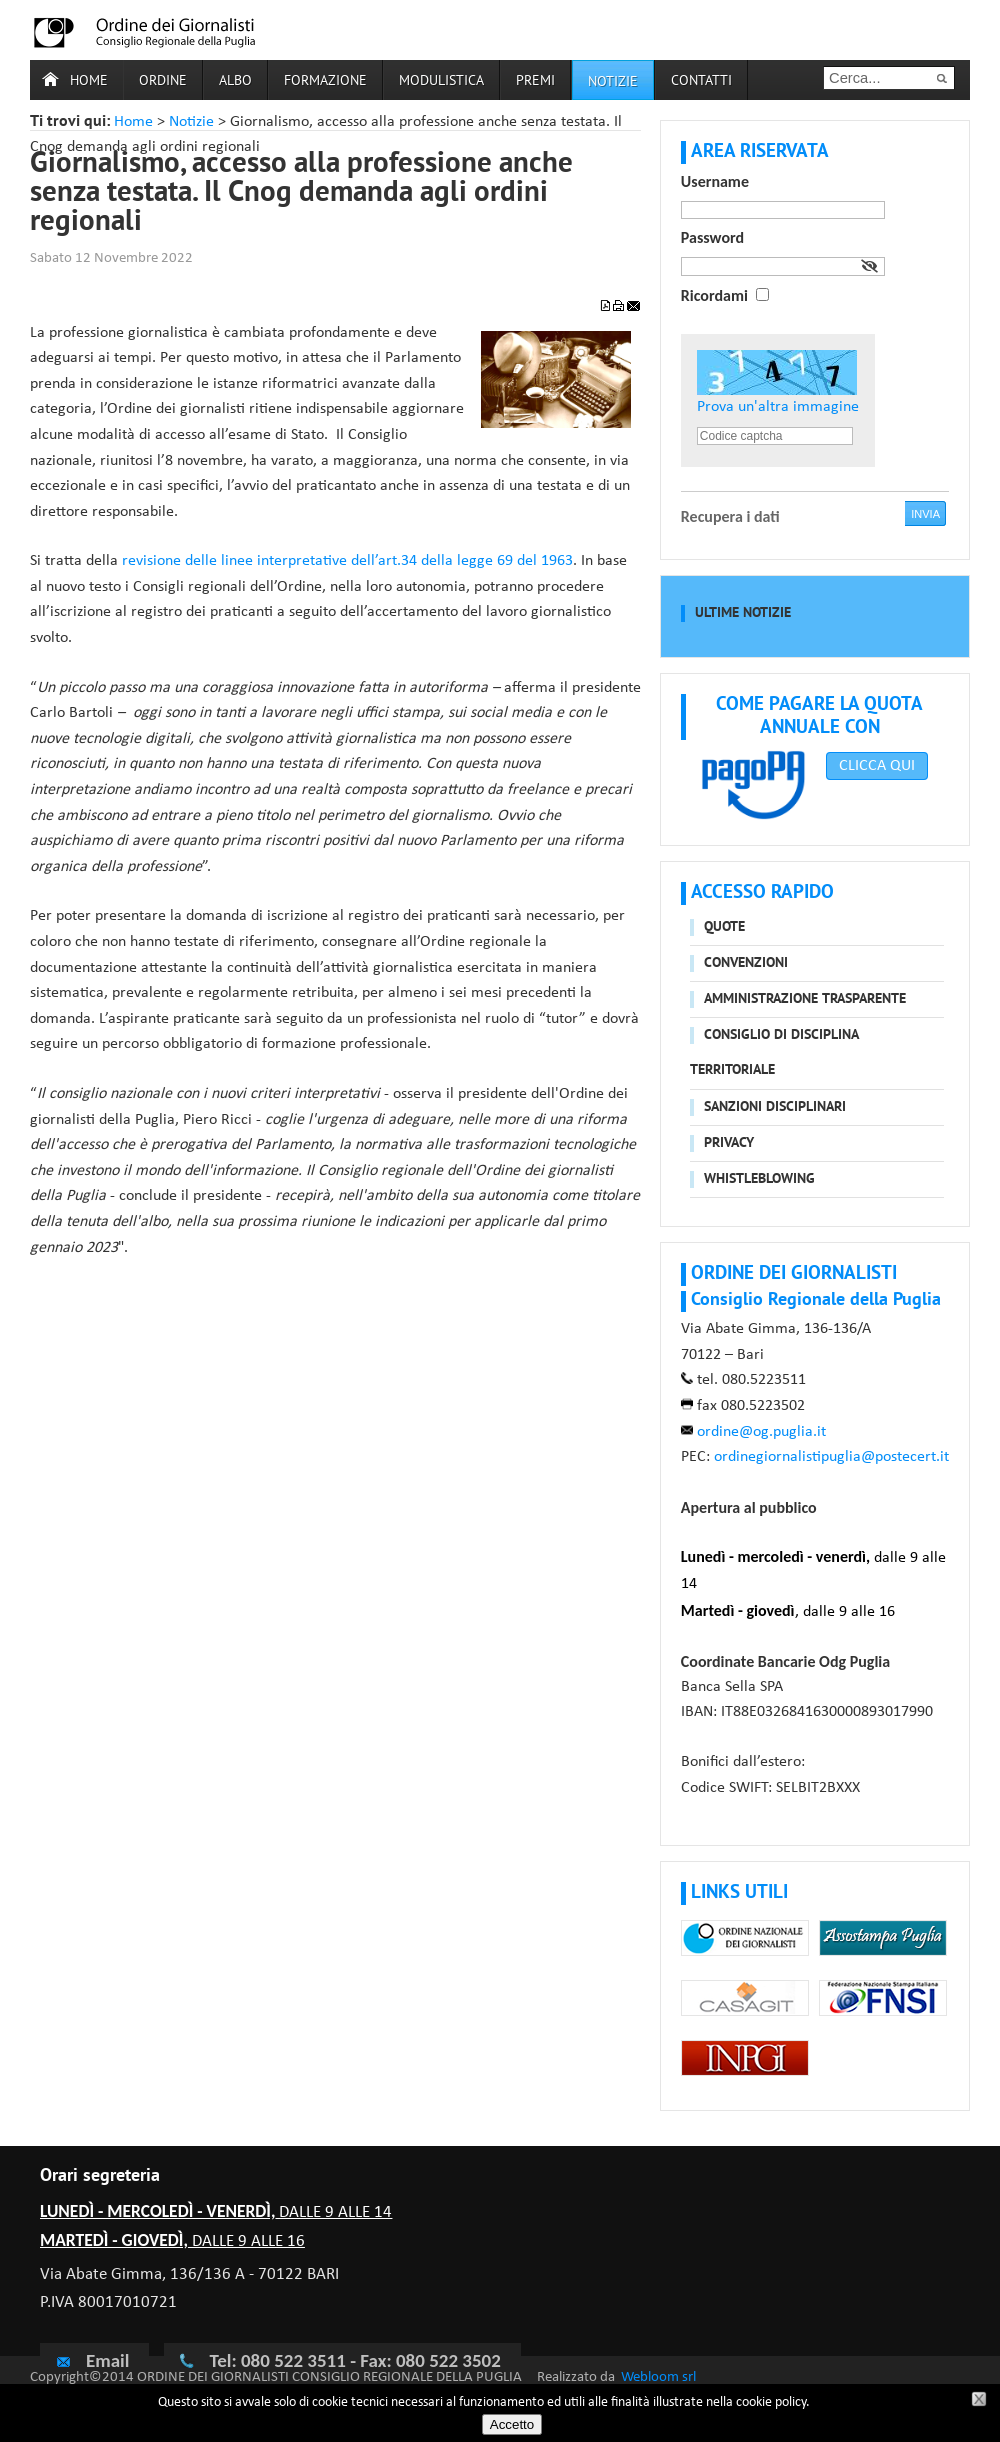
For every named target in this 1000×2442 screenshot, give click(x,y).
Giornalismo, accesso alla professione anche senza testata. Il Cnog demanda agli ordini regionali (301, 194)
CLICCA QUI (877, 766)
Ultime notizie (743, 613)
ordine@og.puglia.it (761, 1432)
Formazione (325, 81)
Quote (724, 927)
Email (92, 2360)
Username (715, 181)
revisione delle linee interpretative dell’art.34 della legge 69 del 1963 (347, 561)
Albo (235, 81)
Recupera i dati (730, 516)
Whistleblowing (759, 1179)
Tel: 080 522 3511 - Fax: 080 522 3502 (354, 2360)
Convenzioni (746, 963)
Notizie (191, 122)
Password (712, 237)
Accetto (512, 2424)
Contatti (701, 81)
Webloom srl (658, 2377)
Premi (535, 81)
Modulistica (441, 81)
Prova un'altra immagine (778, 407)
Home (89, 81)
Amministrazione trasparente (805, 999)
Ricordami (714, 295)
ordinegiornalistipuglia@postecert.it (831, 1457)
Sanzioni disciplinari (775, 1107)
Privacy (729, 1143)
